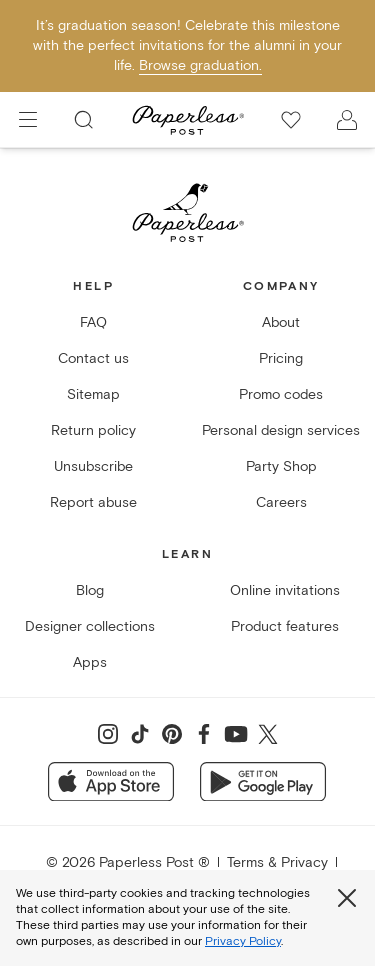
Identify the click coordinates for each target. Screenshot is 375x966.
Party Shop (281, 466)
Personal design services (281, 430)
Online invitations (285, 590)
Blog (90, 590)
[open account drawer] (347, 120)
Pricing (281, 358)
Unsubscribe (93, 466)
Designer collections (90, 626)
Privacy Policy (243, 941)
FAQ (93, 322)
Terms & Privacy (277, 862)
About (281, 322)
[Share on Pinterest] (172, 734)
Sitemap (93, 394)
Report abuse (93, 502)
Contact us (93, 358)
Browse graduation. (200, 65)
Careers (281, 502)
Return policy (93, 430)
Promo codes (281, 394)
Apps (90, 662)
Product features (285, 626)
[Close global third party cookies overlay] (347, 898)
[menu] (28, 120)
